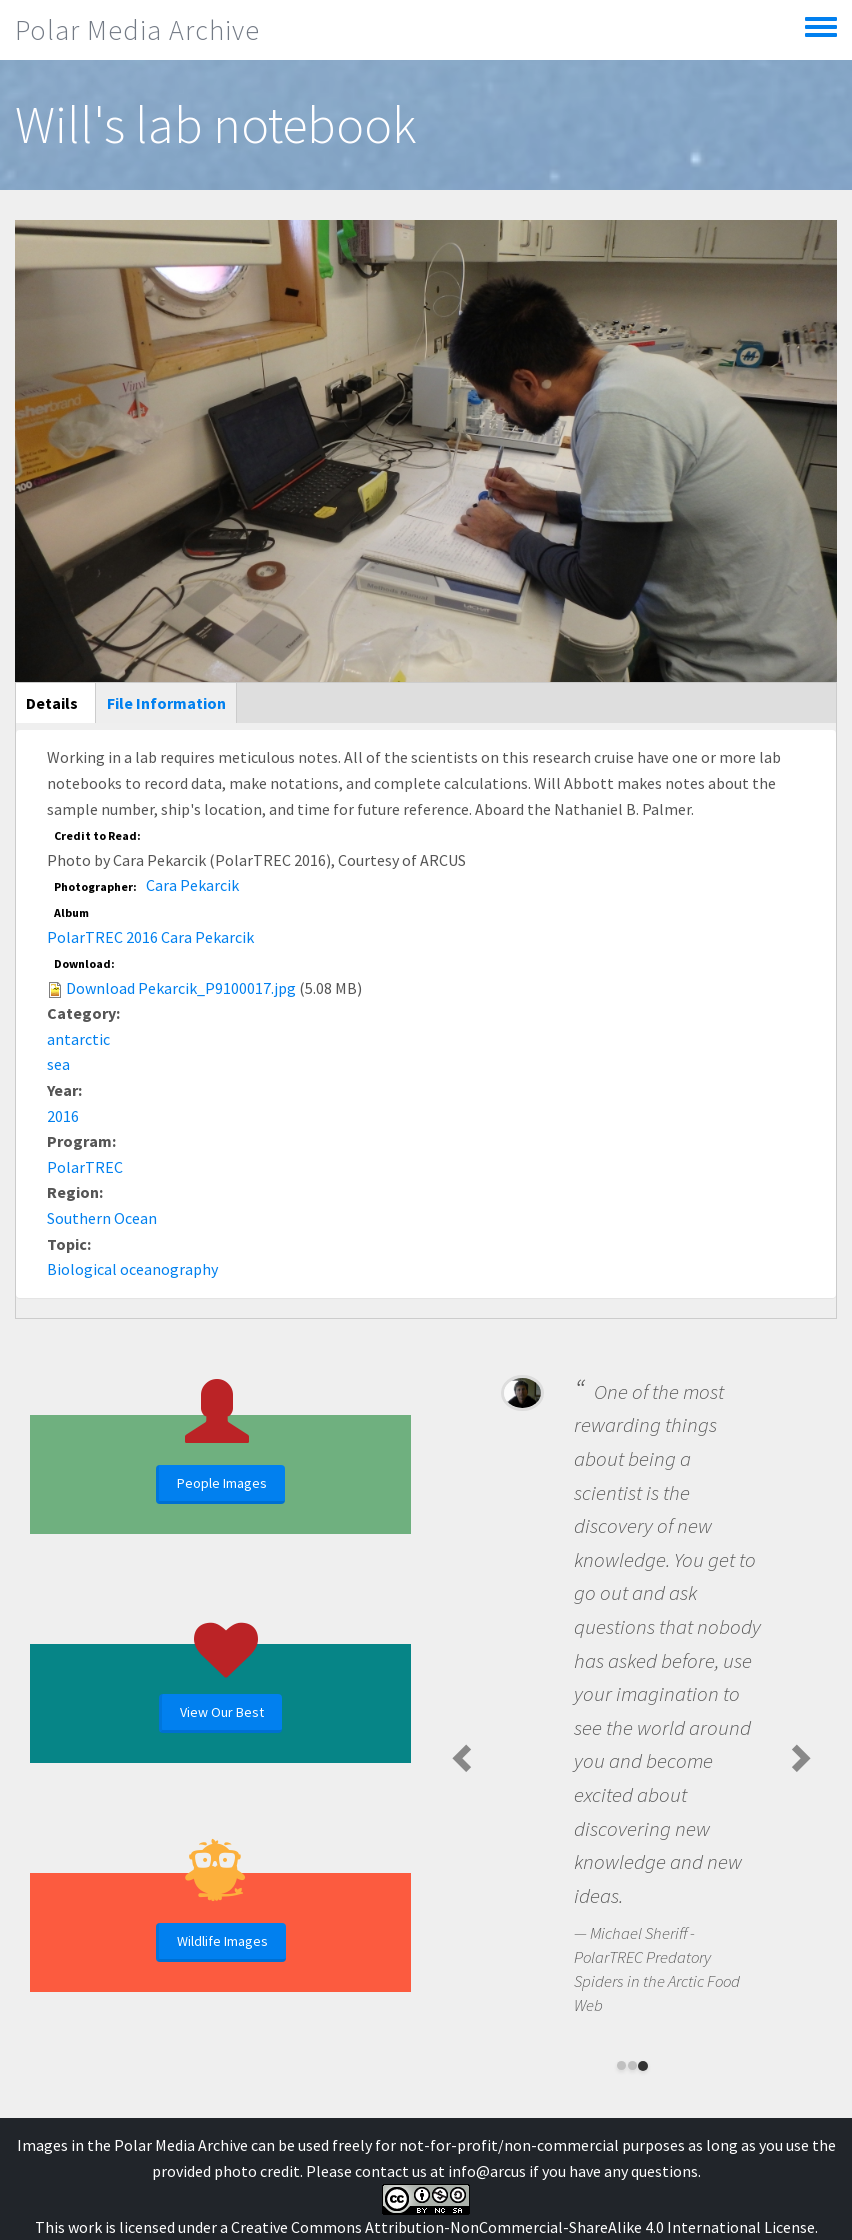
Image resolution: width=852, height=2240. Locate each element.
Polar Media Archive (137, 30)
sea (58, 1064)
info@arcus (487, 2171)
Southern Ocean (102, 1218)
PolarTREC (85, 1167)
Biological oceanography (132, 1269)
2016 (63, 1116)
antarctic (78, 1039)
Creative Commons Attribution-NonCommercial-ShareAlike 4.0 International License (523, 2227)
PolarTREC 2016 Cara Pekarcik (150, 937)
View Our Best (222, 1712)
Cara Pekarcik (192, 885)
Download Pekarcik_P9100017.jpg (181, 988)
